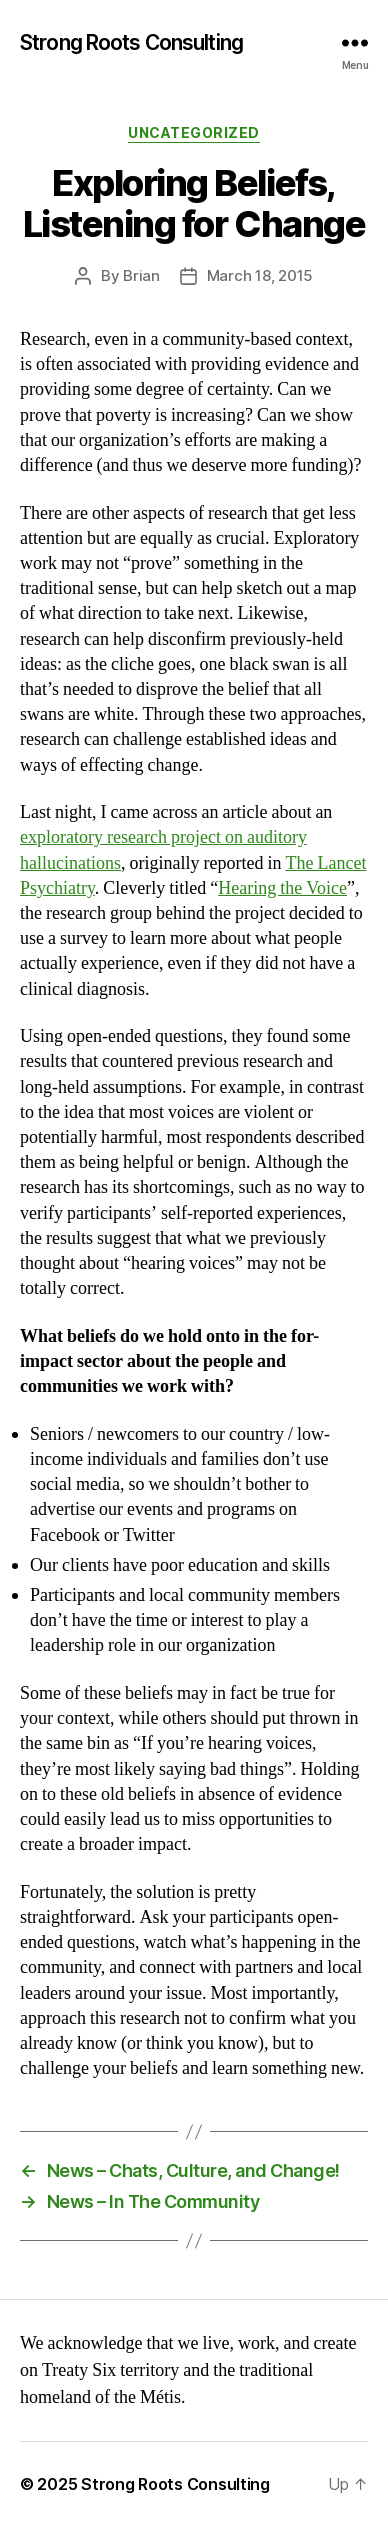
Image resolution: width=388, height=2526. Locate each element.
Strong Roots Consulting (131, 42)
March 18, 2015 (260, 275)
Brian (141, 275)
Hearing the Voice (282, 888)
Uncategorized (194, 132)
